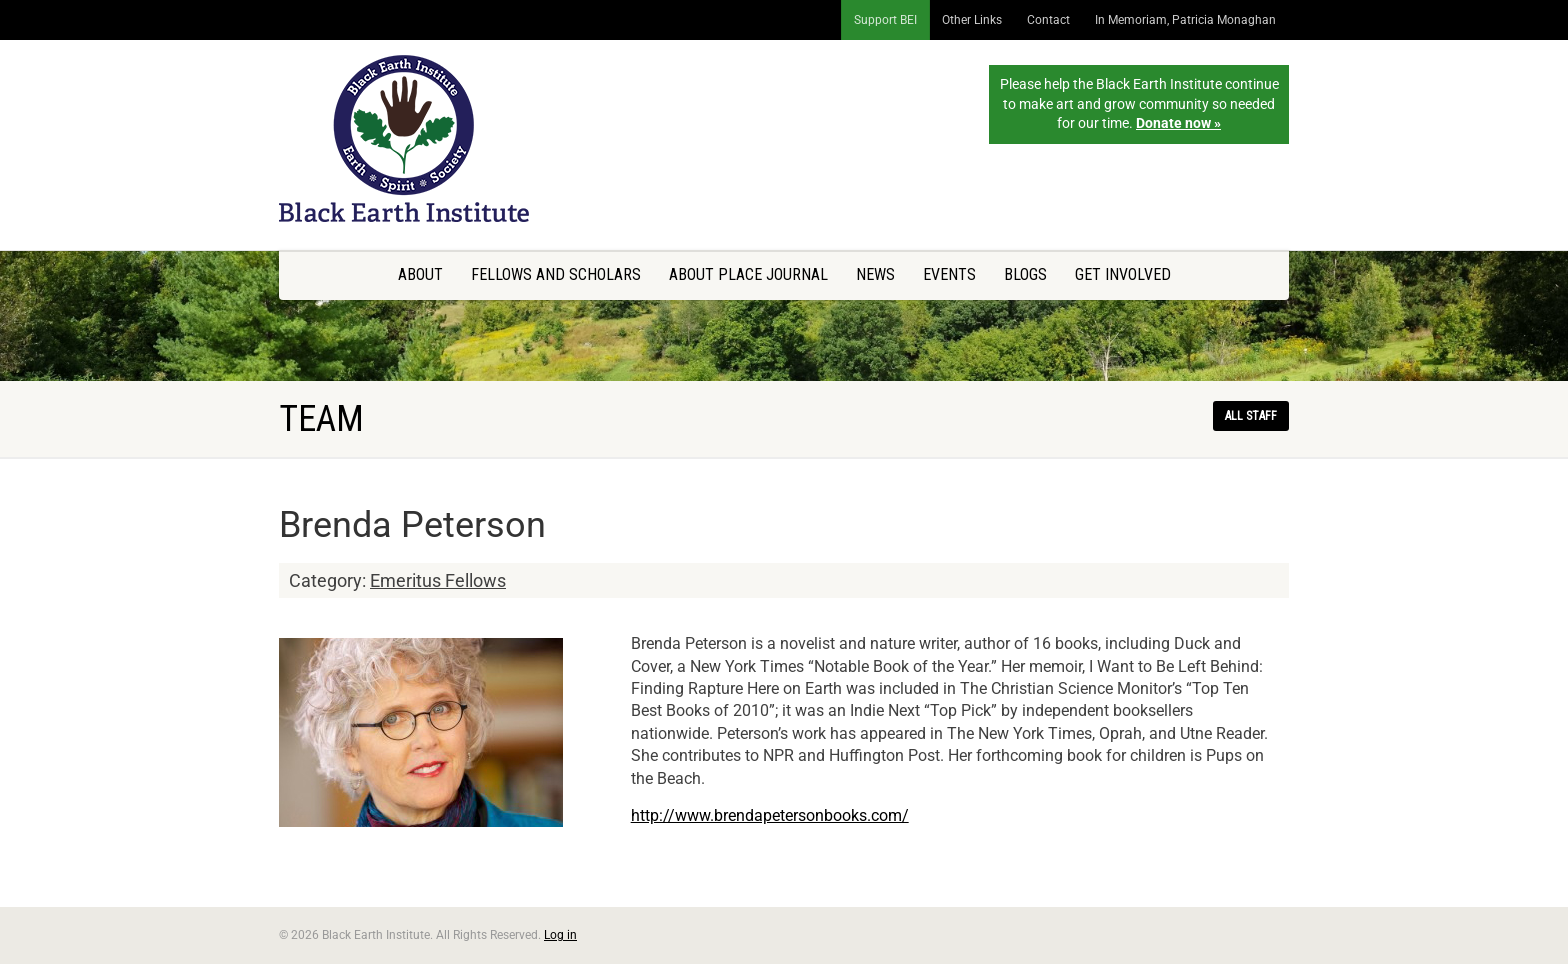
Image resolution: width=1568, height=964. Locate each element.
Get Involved (1123, 274)
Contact (1048, 20)
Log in (560, 935)
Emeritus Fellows (438, 580)
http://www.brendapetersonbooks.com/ (770, 815)
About (420, 274)
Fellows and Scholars (556, 274)
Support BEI (885, 20)
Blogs (1025, 274)
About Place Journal (748, 274)
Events (949, 274)
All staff (1251, 416)
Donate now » (1178, 123)
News (875, 274)
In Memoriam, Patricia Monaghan (1185, 20)
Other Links (972, 20)
